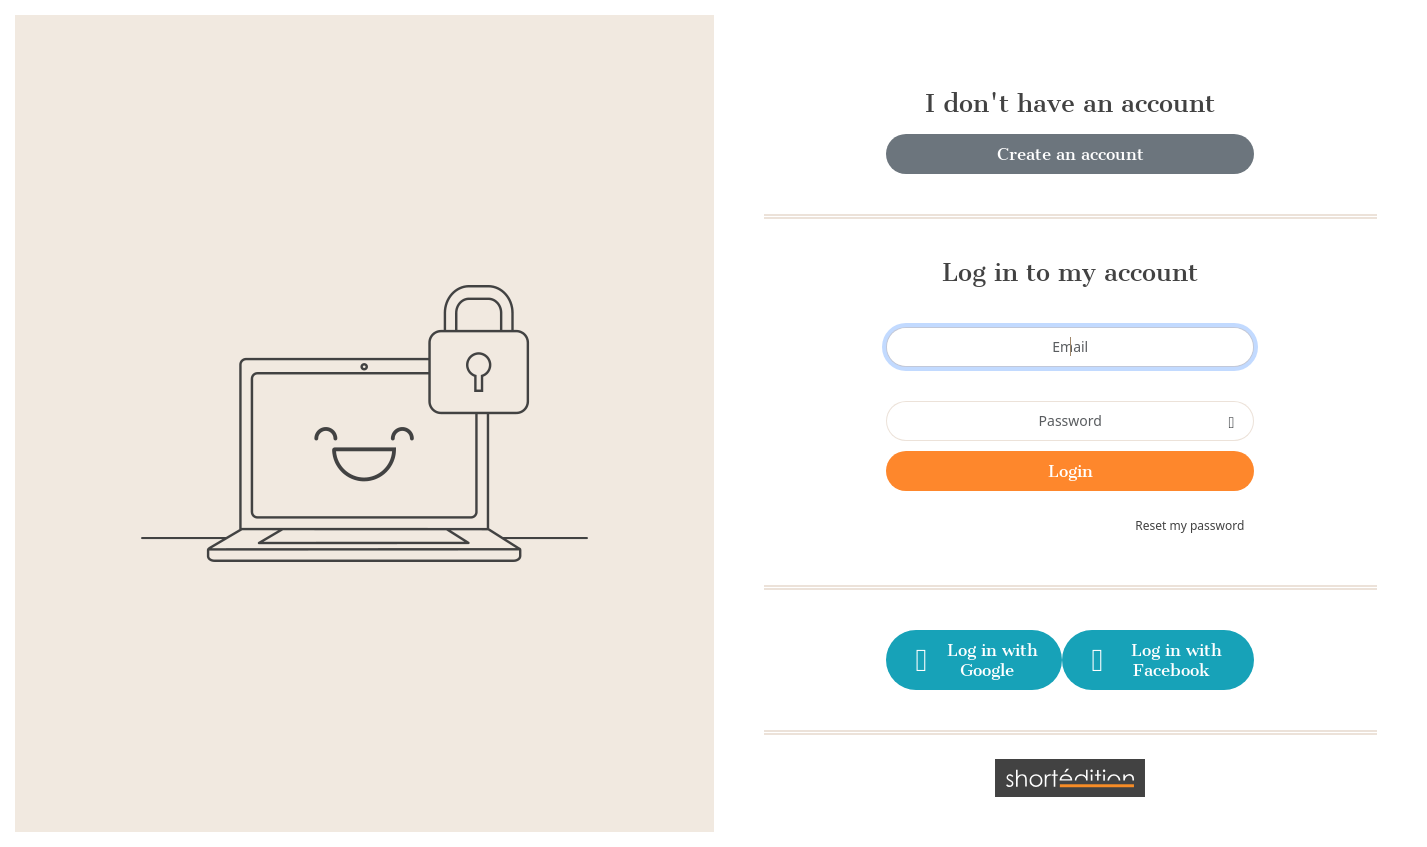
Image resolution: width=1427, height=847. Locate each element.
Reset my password (1189, 525)
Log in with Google (973, 660)
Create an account (1070, 154)
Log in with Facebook (1153, 660)
